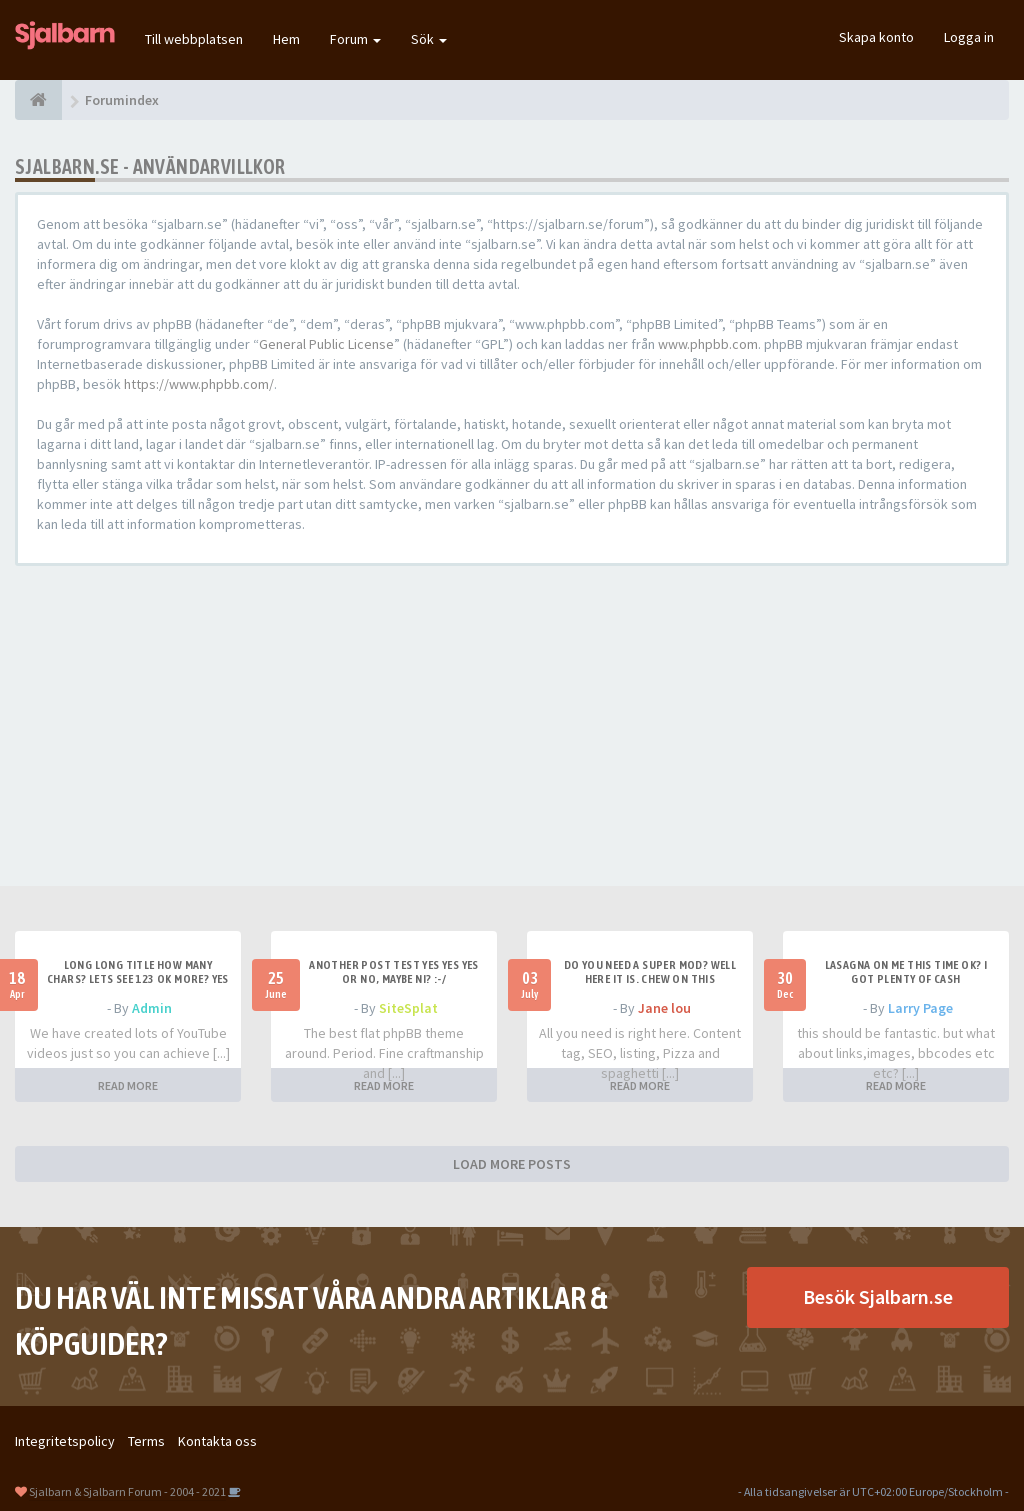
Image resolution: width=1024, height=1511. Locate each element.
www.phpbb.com (708, 344)
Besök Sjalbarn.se (878, 1296)
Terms (146, 1441)
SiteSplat (408, 1008)
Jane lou (664, 1008)
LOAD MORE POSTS (512, 1164)
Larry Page (920, 1008)
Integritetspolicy (65, 1441)
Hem (286, 39)
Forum (355, 39)
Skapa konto (876, 37)
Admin (152, 1008)
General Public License (326, 344)
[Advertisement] (512, 726)
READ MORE (128, 1085)
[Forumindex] (38, 100)
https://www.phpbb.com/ (199, 384)
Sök (429, 39)
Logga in (969, 37)
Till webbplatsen (194, 39)
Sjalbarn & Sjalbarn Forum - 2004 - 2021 (127, 1491)
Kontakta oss (217, 1441)
